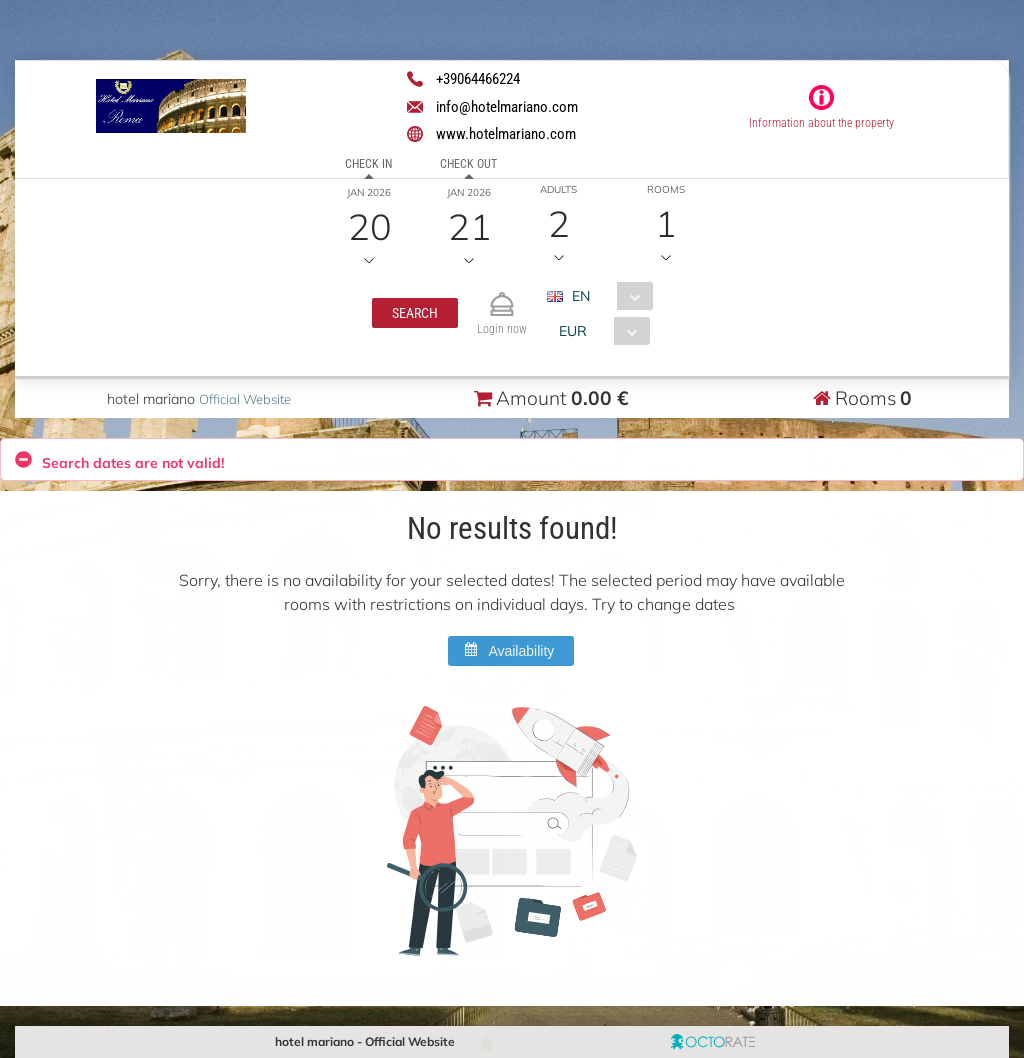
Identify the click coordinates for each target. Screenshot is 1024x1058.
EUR (573, 331)
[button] (415, 313)
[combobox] (607, 296)
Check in (368, 164)
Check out (468, 164)
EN (581, 296)
